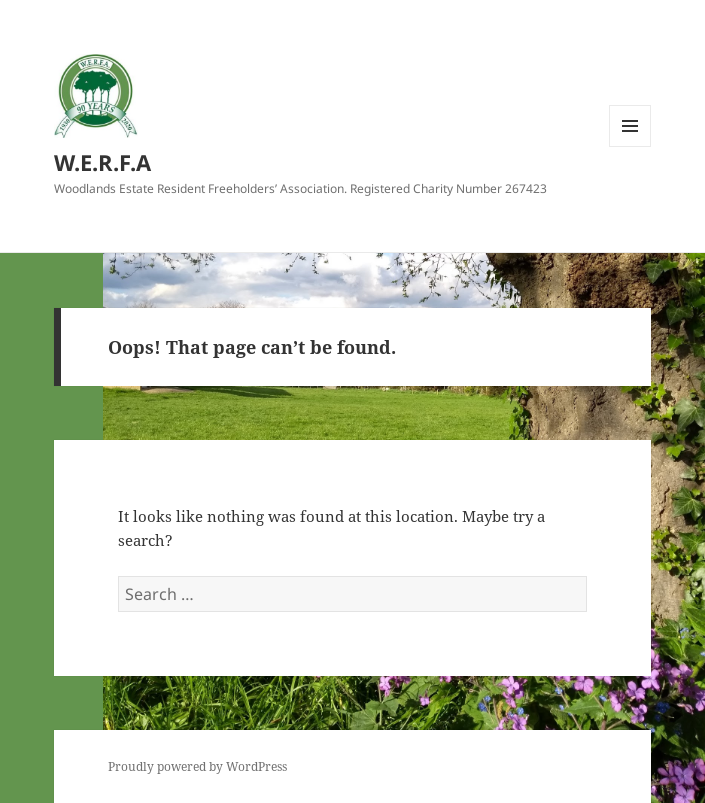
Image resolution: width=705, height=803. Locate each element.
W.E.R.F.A (102, 162)
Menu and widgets (630, 146)
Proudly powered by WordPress (197, 766)
